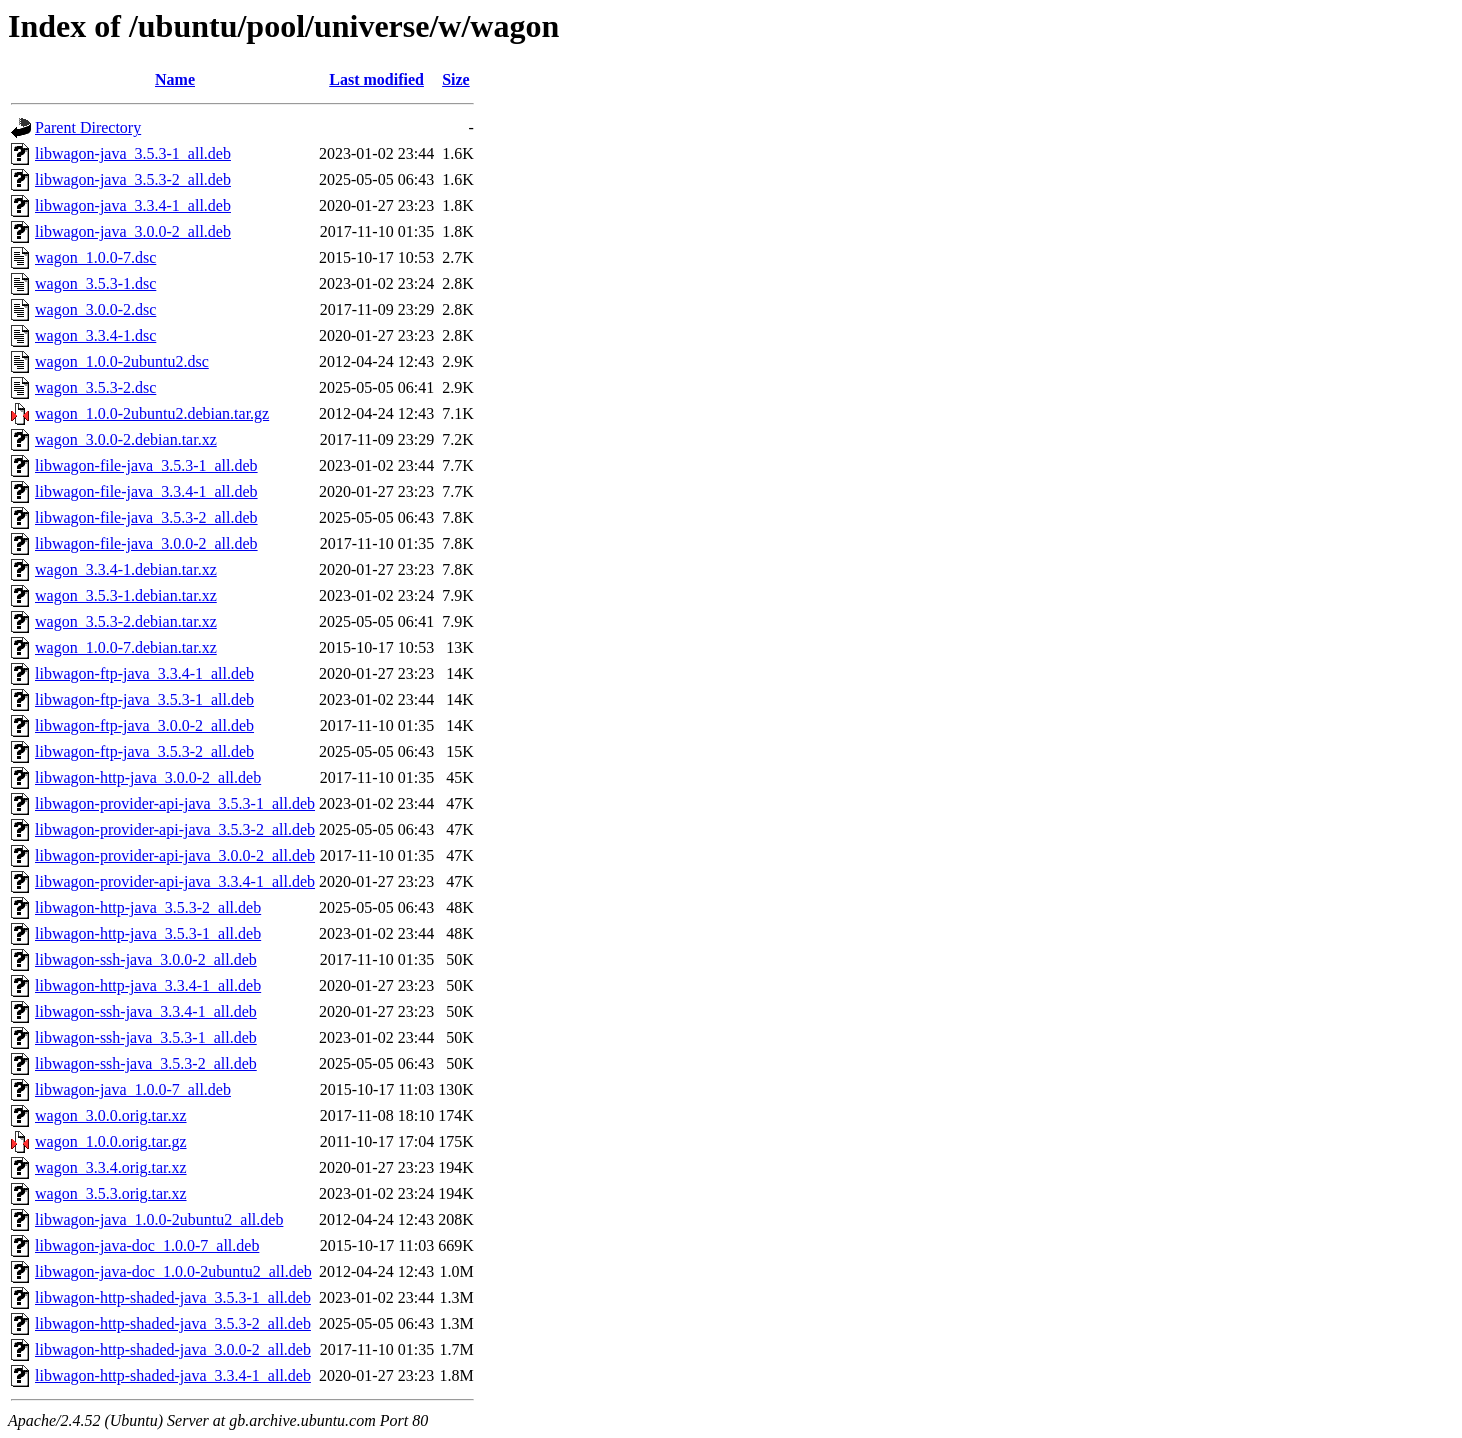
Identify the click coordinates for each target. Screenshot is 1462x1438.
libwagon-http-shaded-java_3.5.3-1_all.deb (173, 1297)
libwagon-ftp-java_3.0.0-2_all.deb (144, 725)
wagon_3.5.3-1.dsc (95, 283)
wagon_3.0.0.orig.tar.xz (111, 1115)
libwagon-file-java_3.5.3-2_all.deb (146, 517)
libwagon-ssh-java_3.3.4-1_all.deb (146, 1011)
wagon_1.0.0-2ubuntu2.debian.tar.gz (152, 413)
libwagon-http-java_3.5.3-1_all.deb (148, 933)
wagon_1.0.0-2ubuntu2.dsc (122, 361)
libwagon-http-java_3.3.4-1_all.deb (148, 985)
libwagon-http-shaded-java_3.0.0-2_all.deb (173, 1349)
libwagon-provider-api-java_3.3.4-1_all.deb (175, 881)
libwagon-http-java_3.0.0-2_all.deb (148, 777)
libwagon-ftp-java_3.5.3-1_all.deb (144, 699)
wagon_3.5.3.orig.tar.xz (111, 1193)
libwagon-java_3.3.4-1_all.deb (133, 205)
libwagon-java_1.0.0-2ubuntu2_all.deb (159, 1219)
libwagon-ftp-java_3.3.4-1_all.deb (144, 673)
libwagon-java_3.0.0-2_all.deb (133, 231)
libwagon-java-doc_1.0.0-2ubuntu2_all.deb (173, 1271)
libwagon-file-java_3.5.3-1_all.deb (146, 465)
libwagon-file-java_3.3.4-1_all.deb (146, 491)
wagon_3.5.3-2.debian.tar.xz (126, 621)
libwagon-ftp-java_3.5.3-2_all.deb (144, 751)
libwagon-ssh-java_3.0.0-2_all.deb (146, 959)
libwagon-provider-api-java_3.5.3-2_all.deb (175, 829)
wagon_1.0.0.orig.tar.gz (111, 1141)
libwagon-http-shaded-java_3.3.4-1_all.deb (173, 1375)
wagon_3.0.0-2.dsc (95, 309)
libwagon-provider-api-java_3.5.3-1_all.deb (175, 803)
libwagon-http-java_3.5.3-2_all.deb (148, 907)
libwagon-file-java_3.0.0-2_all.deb (146, 543)
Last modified (376, 79)
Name (175, 79)
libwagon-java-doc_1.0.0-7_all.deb (147, 1245)
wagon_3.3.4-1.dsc (95, 335)
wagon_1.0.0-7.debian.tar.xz (126, 647)
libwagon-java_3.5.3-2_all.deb (133, 179)
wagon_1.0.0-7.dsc (95, 257)
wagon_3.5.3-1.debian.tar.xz (126, 595)
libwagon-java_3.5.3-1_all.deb (133, 153)
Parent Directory (88, 127)
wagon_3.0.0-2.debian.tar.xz (126, 439)
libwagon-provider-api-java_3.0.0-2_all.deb (175, 855)
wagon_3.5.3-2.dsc (95, 387)
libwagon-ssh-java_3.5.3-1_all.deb (146, 1037)
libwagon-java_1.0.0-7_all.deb (133, 1089)
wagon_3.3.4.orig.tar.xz (111, 1167)
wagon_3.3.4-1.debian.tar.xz (126, 569)
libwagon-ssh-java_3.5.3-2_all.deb (146, 1063)
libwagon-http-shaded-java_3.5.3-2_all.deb (173, 1323)
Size (456, 79)
